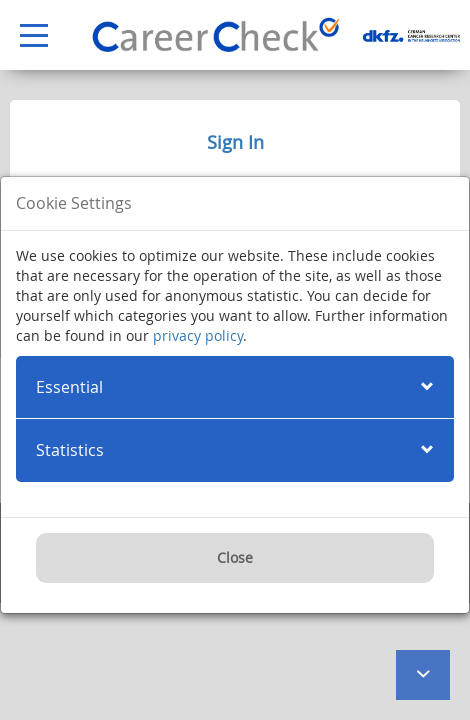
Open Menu (24, 36)
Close (235, 557)
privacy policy (198, 335)
